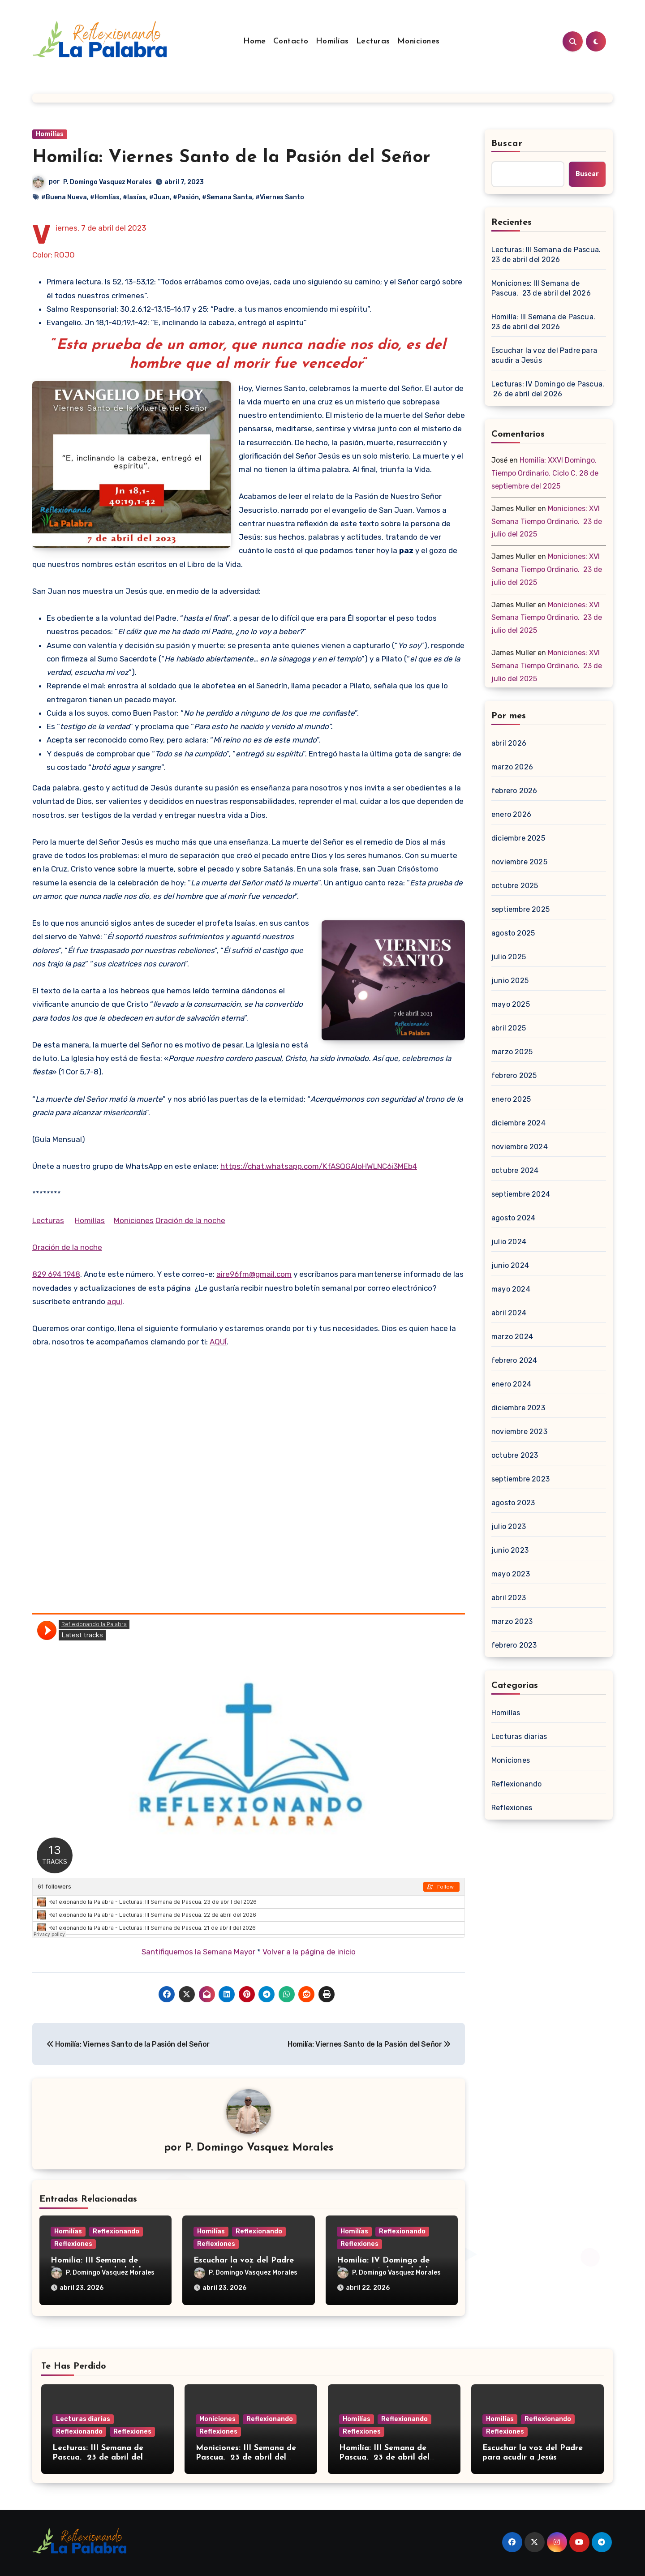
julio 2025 (508, 957)
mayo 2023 (510, 1574)
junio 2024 (510, 1265)
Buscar (507, 143)
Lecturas (373, 41)
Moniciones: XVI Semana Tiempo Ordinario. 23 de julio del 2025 (546, 521)
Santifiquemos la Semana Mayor (198, 1951)
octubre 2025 (514, 885)
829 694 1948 (56, 1274)
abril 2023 (508, 1597)
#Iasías (134, 197)
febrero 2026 (514, 790)
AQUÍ (218, 1341)
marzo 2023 (512, 1621)
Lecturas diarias (519, 1736)
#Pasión (186, 197)
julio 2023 (508, 1526)
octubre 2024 (514, 1170)
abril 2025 (508, 1028)
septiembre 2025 (520, 909)
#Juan (159, 197)
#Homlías (105, 197)
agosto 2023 (513, 1502)
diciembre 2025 (518, 838)
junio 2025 (510, 980)
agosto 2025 (513, 933)
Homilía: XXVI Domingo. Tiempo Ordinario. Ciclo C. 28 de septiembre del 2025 (544, 473)
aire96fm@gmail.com (254, 1274)
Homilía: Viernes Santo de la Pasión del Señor (231, 158)
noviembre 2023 (519, 1431)
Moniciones (418, 41)
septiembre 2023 (520, 1479)
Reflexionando (116, 2231)
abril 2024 (508, 1313)
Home (254, 41)
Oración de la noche (190, 1220)
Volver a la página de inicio (309, 1951)
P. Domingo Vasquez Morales (107, 182)
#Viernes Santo (279, 197)
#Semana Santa (227, 197)
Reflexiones (73, 2244)
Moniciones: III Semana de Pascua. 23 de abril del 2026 (541, 288)
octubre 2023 (514, 1455)
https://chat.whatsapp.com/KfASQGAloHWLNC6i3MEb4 (318, 1166)
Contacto (291, 41)
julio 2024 (508, 1241)
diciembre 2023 (518, 1408)
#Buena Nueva (64, 197)
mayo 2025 (510, 1004)
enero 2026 (511, 814)
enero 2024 (511, 1384)
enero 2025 (511, 1099)
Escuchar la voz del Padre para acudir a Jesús (544, 355)
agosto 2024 (513, 1218)
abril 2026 (508, 743)
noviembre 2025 (519, 862)
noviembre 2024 (519, 1146)
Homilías (332, 41)
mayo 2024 (510, 1289)
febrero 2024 (514, 1360)
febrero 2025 (514, 1075)
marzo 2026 (512, 767)
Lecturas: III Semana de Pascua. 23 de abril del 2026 (546, 254)
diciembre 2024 (518, 1123)
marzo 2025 (512, 1052)
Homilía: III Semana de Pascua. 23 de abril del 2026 (544, 322)
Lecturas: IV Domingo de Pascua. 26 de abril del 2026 (547, 389)
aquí (114, 1301)
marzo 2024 (512, 1336)
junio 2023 (510, 1550)
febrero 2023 (514, 1645)
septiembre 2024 (520, 1194)
